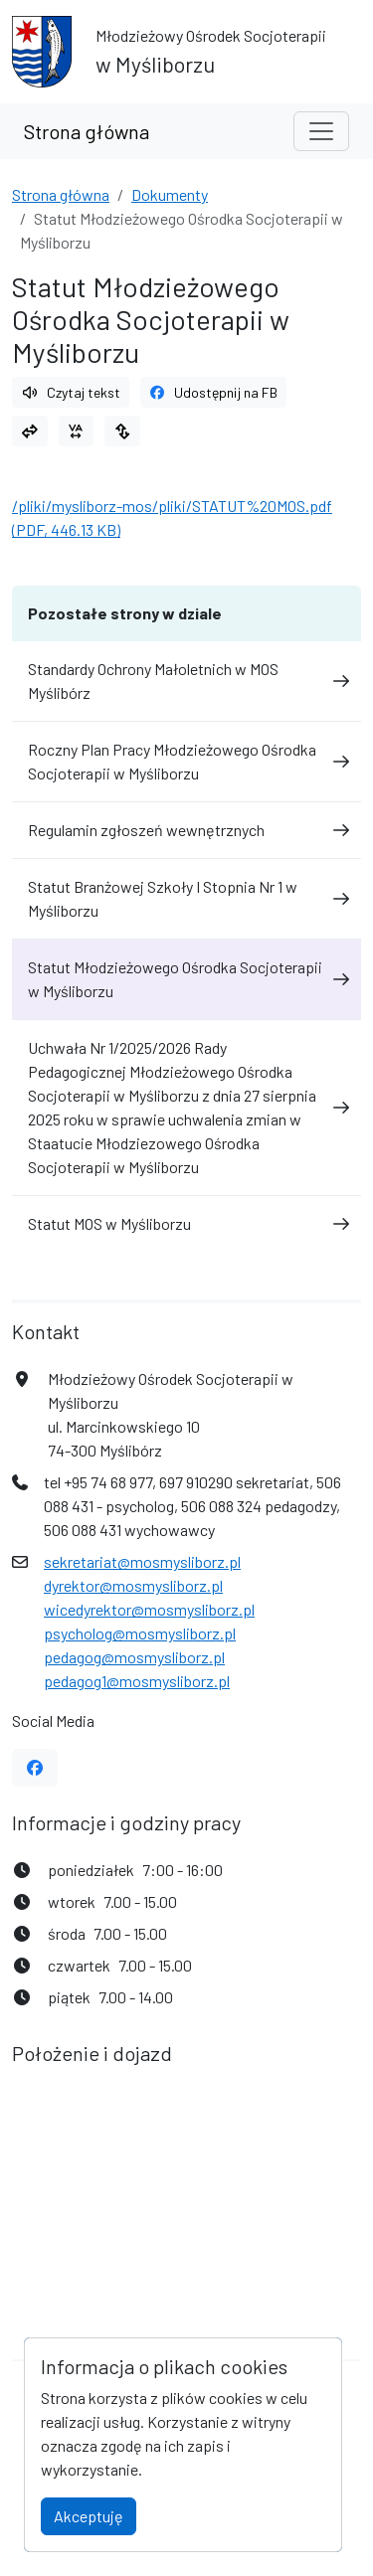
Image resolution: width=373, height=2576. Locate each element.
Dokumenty (169, 194)
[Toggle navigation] (321, 131)
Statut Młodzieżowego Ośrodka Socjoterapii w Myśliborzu (186, 978)
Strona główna (86, 131)
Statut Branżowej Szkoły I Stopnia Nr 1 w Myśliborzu (186, 898)
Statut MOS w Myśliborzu (186, 1223)
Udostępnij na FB (214, 392)
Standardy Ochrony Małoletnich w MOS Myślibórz (186, 680)
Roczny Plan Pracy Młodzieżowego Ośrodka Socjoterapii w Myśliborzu (186, 761)
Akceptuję (88, 2515)
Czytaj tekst (70, 392)
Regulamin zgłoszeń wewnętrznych (186, 829)
